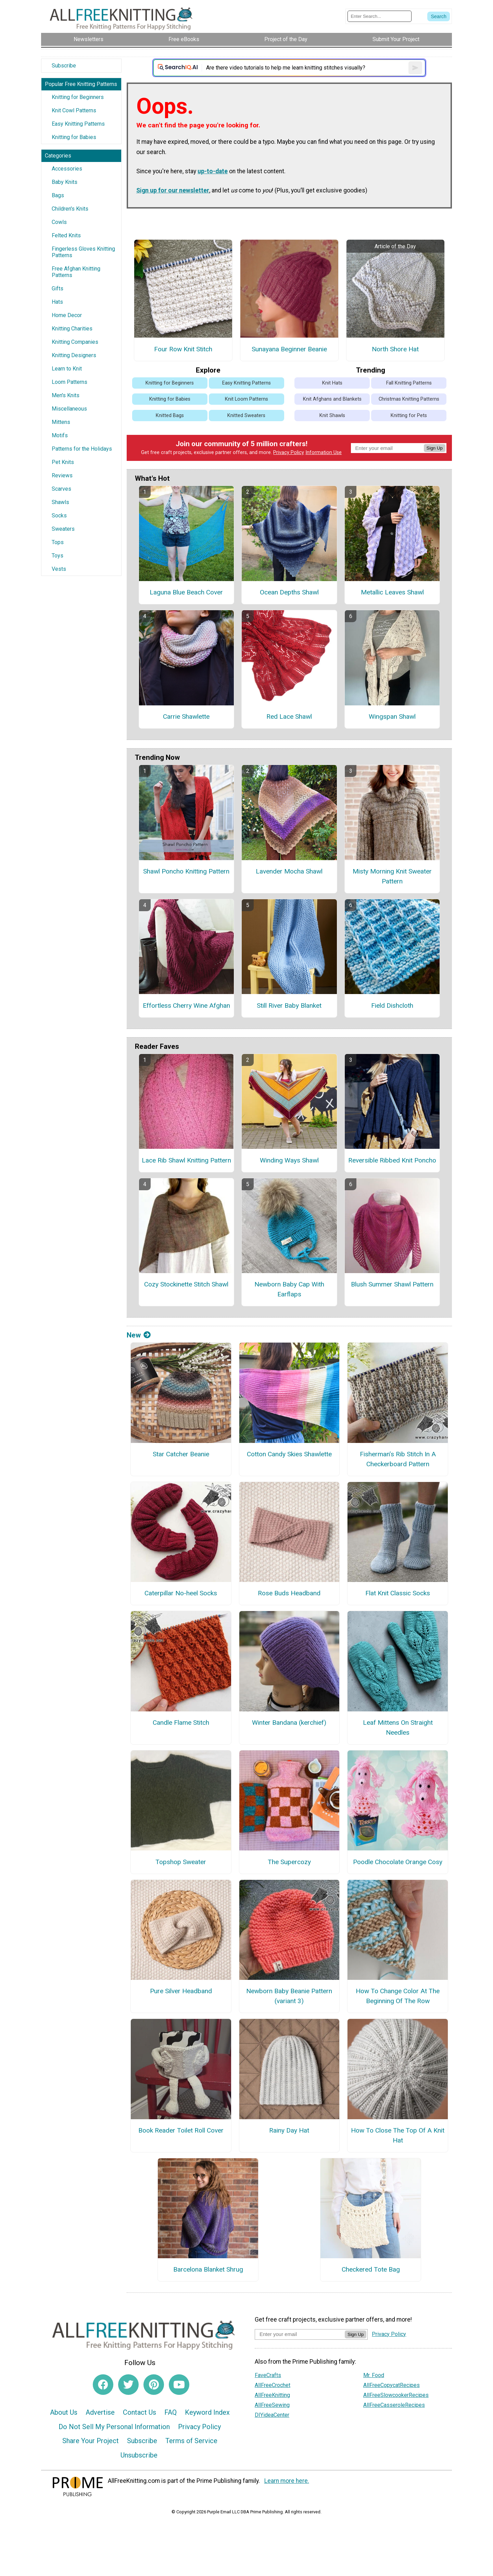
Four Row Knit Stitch (183, 349)
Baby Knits (64, 182)
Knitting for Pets (409, 415)
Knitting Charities (72, 328)
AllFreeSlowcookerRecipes (396, 2395)
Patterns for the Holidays (82, 448)
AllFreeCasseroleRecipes (394, 2405)
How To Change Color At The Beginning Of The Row (398, 1996)
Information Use (323, 452)
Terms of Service (191, 2441)
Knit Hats (332, 383)
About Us (63, 2412)
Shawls (60, 502)
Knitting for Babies (74, 137)
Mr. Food (373, 2375)
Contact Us (139, 2412)
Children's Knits (70, 208)
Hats (57, 302)
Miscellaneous (69, 408)
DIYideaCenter (272, 2415)
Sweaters (63, 529)
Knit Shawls (332, 415)
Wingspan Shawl (392, 716)
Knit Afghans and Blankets (332, 399)
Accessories (67, 168)
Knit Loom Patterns (246, 399)
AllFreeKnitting (272, 2395)
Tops (58, 542)
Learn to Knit (67, 368)
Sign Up (435, 448)
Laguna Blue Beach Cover (186, 592)
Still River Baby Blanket (289, 1005)
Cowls (59, 222)
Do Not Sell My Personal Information (114, 2427)
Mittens (61, 422)
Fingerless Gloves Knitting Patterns (83, 252)
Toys (57, 555)
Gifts (57, 288)
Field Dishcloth (392, 1005)
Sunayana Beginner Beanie (289, 349)
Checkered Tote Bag (371, 2269)
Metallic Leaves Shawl (392, 592)
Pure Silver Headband (181, 1991)
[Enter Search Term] (379, 16)
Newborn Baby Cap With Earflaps (289, 1289)
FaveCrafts (268, 2375)
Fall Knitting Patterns (409, 383)
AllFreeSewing (272, 2405)
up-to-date (213, 171)
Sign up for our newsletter (172, 190)
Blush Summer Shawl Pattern (392, 1284)
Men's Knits (65, 395)
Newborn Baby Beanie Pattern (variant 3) (289, 1996)
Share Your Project (90, 2441)
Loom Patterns (69, 382)
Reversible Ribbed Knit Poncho (392, 1160)
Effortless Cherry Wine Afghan (186, 1005)
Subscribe (64, 65)
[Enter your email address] (299, 2334)
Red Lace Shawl (289, 716)
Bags (58, 195)
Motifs (60, 435)
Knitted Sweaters (246, 415)
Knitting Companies (75, 342)
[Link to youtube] (179, 2384)
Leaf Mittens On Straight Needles (398, 1727)
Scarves (61, 489)
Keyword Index (207, 2412)
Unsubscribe (139, 2455)
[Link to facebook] (103, 2384)
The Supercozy (289, 1862)
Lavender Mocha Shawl (289, 871)
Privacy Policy (288, 452)
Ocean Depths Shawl (289, 592)
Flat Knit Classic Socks (397, 1593)
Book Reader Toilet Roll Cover (181, 2130)
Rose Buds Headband (289, 1593)
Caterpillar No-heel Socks (180, 1593)
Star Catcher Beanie (181, 1454)
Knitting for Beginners (78, 97)
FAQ (170, 2412)
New (139, 1335)
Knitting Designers (74, 355)
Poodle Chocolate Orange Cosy (397, 1862)
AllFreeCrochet (272, 2385)
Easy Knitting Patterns (78, 124)
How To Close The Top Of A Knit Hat (397, 2135)
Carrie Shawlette (186, 716)
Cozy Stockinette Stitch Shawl (186, 1284)
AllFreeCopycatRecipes (391, 2385)
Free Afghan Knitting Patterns (76, 271)
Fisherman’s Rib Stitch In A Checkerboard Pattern (398, 1459)
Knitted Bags (170, 415)
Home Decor (67, 315)
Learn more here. (286, 2480)
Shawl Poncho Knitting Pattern (186, 871)
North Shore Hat (395, 349)
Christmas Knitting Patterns (409, 399)
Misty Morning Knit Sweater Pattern (392, 876)
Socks (59, 515)
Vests (59, 569)
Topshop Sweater (180, 1862)
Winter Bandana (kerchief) (289, 1722)
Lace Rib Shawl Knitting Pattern (186, 1160)
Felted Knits (66, 235)
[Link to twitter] (128, 2384)
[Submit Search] (438, 16)
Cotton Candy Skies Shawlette (289, 1454)
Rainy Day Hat (289, 2130)
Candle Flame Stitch (181, 1722)
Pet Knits (63, 462)
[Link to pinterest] (153, 2384)
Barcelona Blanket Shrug (208, 2269)
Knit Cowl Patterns (74, 110)
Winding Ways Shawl (289, 1160)
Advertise (100, 2412)
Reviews (62, 475)
